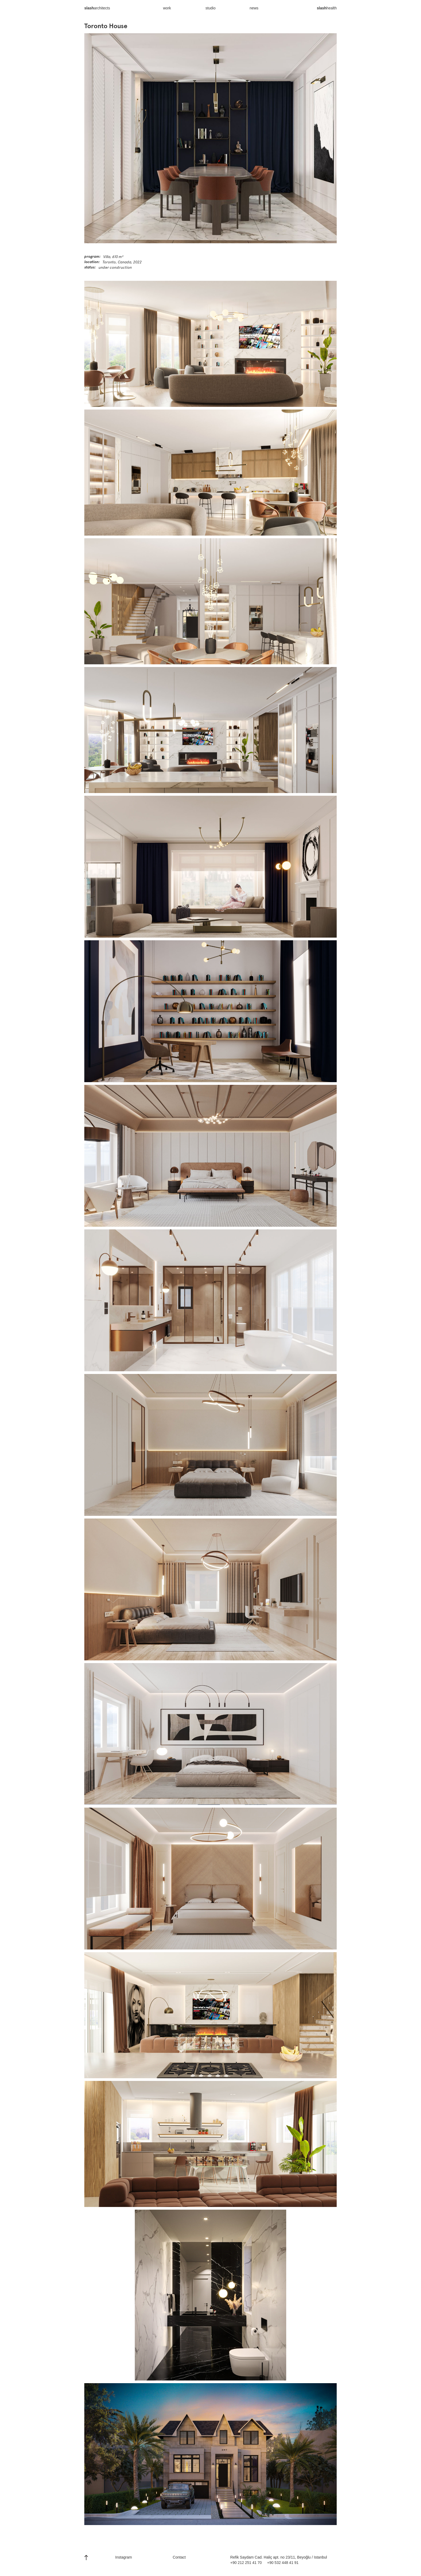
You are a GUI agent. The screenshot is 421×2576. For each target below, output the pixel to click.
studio (210, 8)
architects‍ (97, 10)
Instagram (123, 2557)
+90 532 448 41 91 (283, 2562)
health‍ (327, 10)
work (167, 8)
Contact (179, 2557)
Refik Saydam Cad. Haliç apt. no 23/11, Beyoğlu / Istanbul (278, 2557)
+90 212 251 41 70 (246, 2562)
